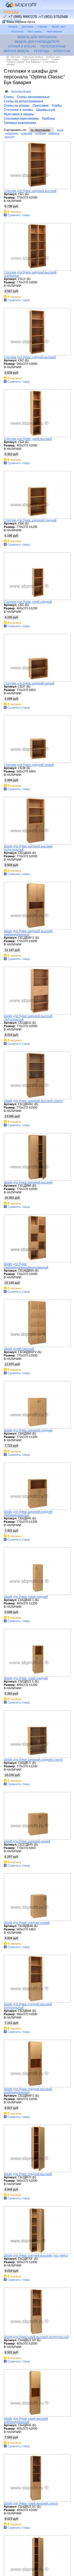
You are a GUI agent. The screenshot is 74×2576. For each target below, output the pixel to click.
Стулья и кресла (22, 46)
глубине (40, 133)
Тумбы (57, 105)
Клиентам (62, 51)
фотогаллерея (21, 91)
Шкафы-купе (45, 109)
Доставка (27, 26)
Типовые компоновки (20, 122)
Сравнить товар (19, 215)
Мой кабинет (54, 31)
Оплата (12, 26)
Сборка (42, 26)
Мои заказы (35, 31)
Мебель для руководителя (37, 41)
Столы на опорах (17, 105)
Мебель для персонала (37, 37)
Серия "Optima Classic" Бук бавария (32, 60)
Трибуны (48, 118)
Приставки (41, 105)
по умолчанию (40, 130)
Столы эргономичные (33, 96)
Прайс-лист (59, 26)
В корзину (14, 211)
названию (11, 133)
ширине (54, 133)
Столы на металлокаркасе (23, 101)
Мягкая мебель (16, 51)
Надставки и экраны (19, 114)
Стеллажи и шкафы (18, 109)
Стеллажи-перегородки (21, 118)
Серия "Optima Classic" (35, 59)
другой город (12, 20)
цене (60, 130)
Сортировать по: (15, 130)
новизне (26, 133)
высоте (10, 136)
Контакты (17, 31)
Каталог (15, 57)
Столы (9, 96)
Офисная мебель (33, 57)
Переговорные (53, 46)
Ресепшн (41, 51)
